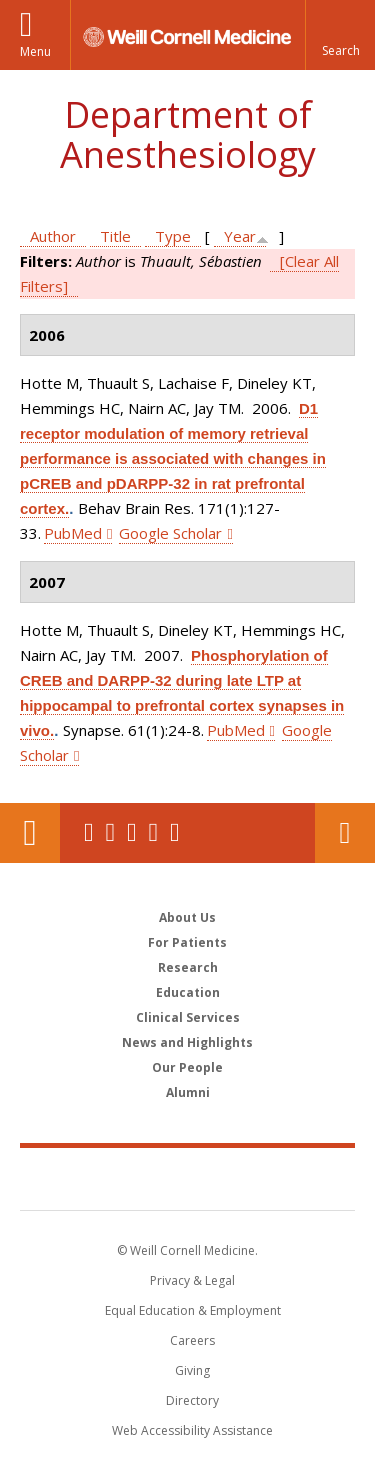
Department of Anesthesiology (188, 134)
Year (240, 236)
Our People (187, 1067)
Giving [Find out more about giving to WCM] (192, 1370)
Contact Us (345, 833)
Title (115, 236)
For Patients (187, 942)
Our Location (30, 833)
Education (188, 992)
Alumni (188, 1092)
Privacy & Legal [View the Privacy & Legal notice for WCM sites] (192, 1280)
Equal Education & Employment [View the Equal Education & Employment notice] (193, 1310)
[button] (340, 35)
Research (188, 967)
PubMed (73, 533)
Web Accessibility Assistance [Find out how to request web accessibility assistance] (192, 1430)
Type (173, 236)
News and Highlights (187, 1042)
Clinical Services (188, 1017)
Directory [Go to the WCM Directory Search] (192, 1400)
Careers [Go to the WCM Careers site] (192, 1340)
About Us (187, 917)
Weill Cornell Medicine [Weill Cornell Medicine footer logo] (188, 1178)
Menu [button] (35, 51)
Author (53, 236)
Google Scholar (170, 533)
